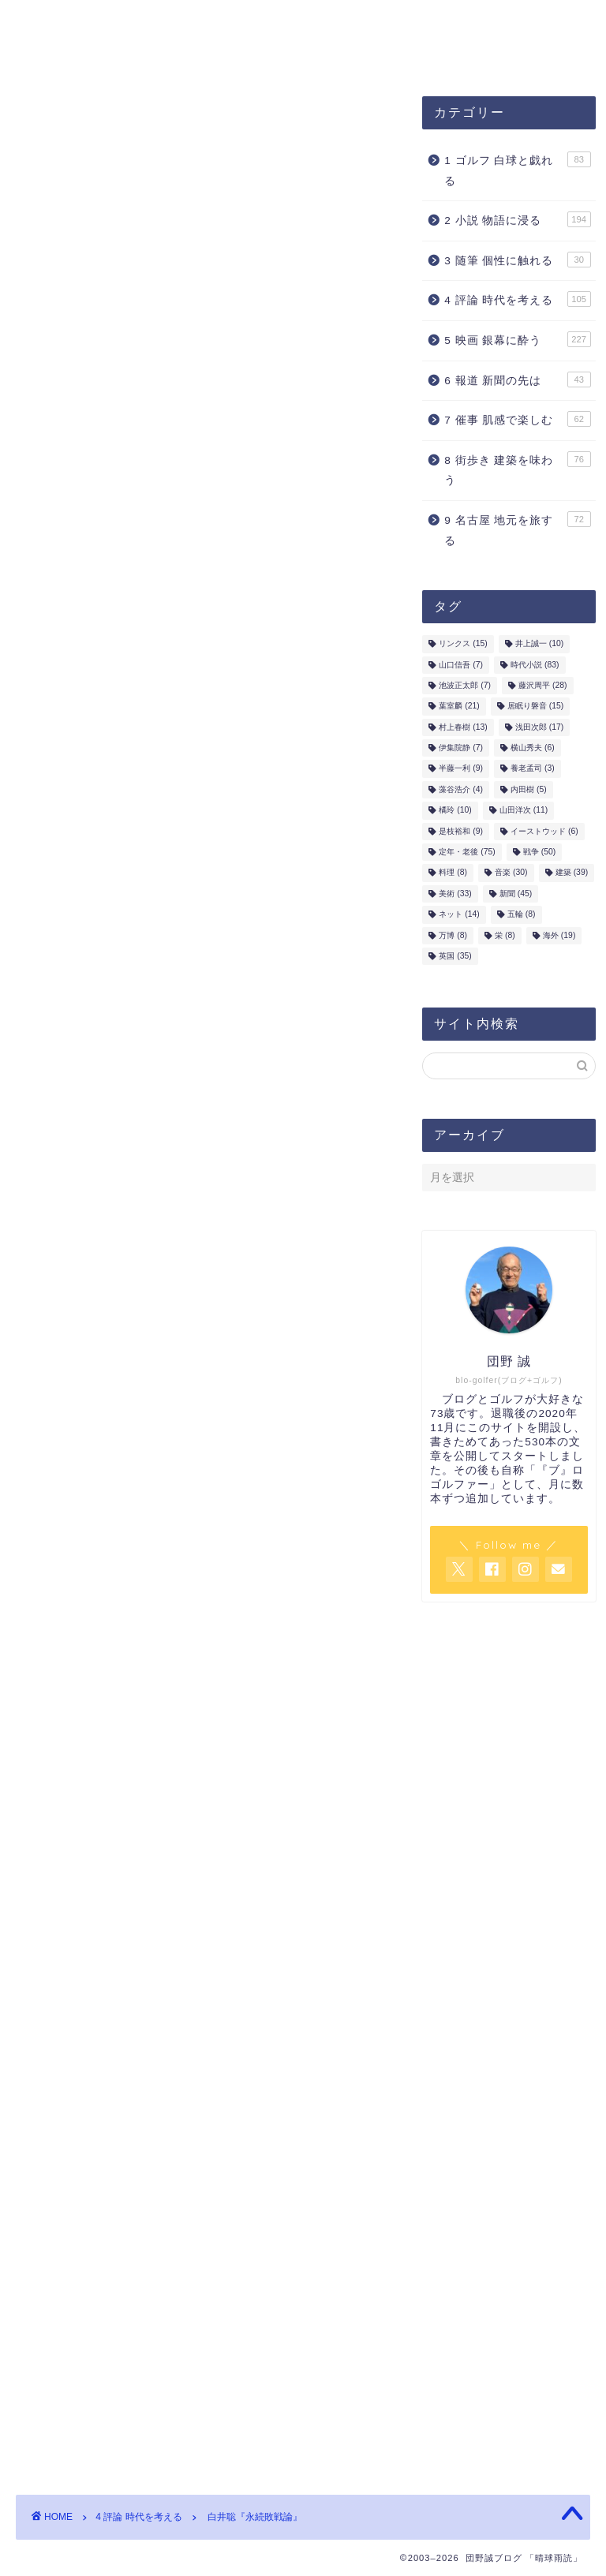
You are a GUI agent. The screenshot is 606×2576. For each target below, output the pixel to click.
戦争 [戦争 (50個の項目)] (539, 852)
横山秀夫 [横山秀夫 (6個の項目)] (533, 748)
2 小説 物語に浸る (517, 220)
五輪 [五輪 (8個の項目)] (521, 914)
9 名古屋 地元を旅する (517, 530)
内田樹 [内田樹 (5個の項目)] (529, 790)
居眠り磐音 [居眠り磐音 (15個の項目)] (535, 706)
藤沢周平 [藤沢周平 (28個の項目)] (542, 686)
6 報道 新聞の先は (517, 379)
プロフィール (289, 21)
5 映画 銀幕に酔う (517, 340)
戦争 (100, 1965)
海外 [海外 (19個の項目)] (559, 936)
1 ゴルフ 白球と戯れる (517, 170)
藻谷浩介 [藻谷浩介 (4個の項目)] (461, 790)
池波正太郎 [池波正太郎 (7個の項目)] (465, 686)
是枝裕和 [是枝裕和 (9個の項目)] (461, 832)
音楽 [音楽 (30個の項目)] (511, 873)
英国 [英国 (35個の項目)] (455, 956)
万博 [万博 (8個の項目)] (453, 936)
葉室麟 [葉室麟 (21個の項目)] (459, 706)
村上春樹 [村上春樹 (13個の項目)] (463, 727)
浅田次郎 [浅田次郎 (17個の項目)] (539, 727)
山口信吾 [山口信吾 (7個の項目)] (461, 665)
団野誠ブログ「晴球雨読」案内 (124, 21)
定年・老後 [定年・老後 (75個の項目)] (467, 852)
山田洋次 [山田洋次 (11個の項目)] (523, 810)
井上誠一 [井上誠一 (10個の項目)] (539, 644)
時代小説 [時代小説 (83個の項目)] (535, 665)
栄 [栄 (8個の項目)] (505, 936)
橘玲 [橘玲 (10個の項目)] (455, 810)
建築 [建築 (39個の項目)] (572, 873)
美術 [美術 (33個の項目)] (455, 894)
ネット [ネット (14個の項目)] (459, 914)
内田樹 (269, 371)
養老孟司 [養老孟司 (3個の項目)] (533, 769)
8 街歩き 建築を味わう (517, 470)
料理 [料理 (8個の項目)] (453, 873)
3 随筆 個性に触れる (517, 260)
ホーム (195, 53)
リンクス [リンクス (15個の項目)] (463, 644)
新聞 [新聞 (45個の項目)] (515, 894)
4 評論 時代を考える (71, 120)
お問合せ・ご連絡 (86, 53)
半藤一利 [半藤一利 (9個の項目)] (461, 769)
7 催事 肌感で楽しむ (517, 420)
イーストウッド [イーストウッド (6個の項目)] (544, 832)
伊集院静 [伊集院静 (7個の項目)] (461, 748)
